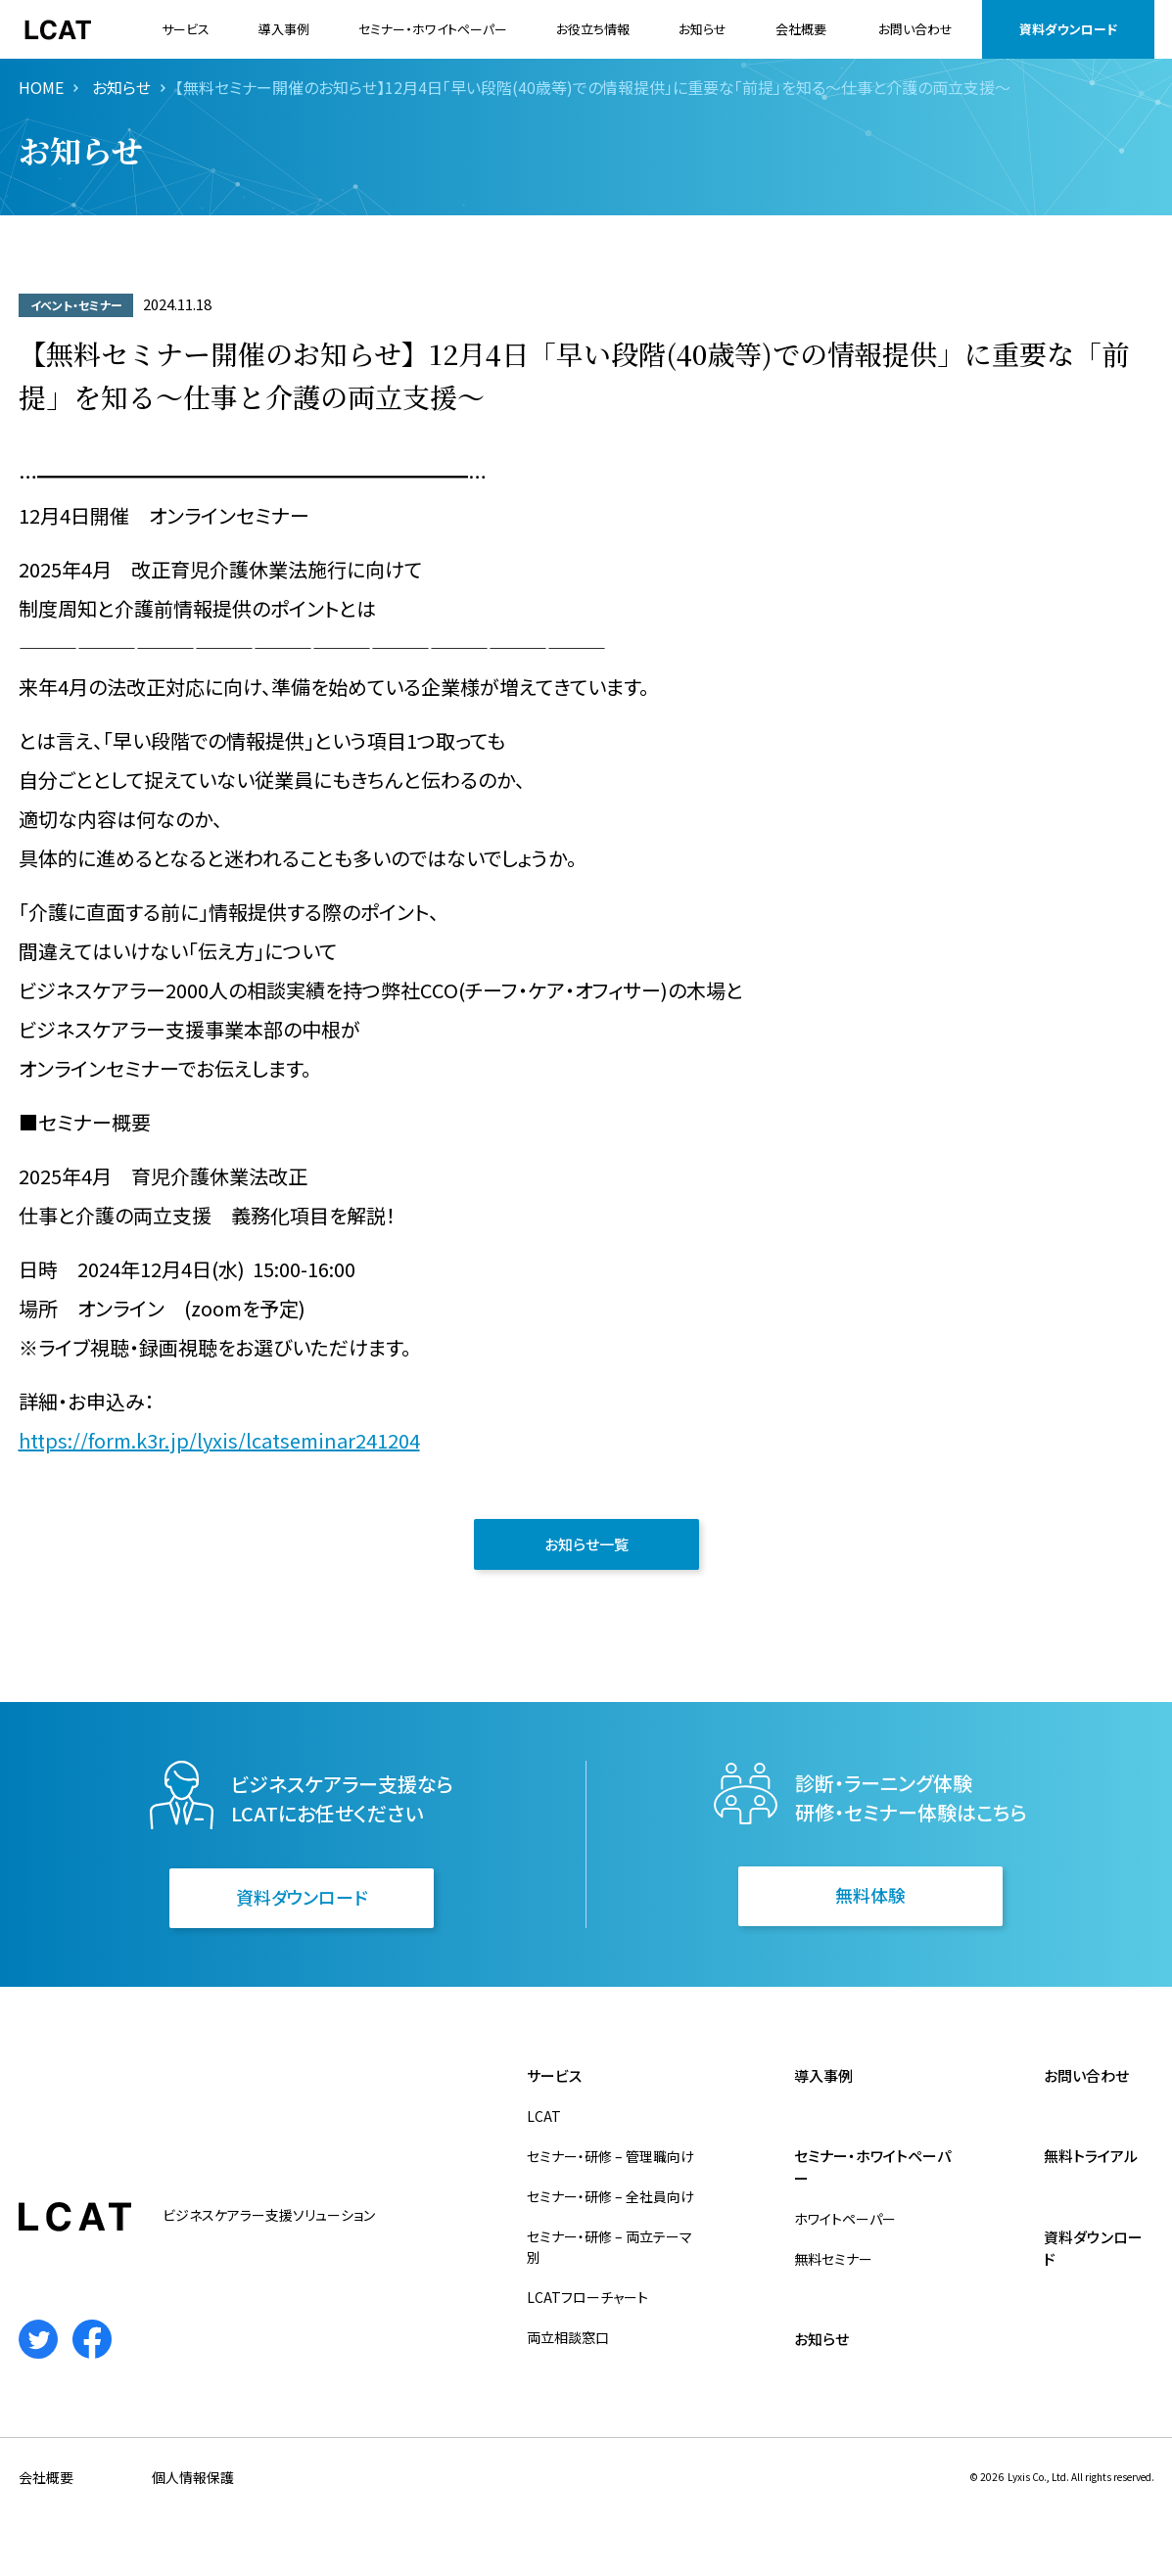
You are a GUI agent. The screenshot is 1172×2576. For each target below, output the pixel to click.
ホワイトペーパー (845, 2219)
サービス (186, 29)
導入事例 (283, 29)
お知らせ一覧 (586, 1544)
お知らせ (703, 29)
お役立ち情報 (593, 29)
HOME (41, 87)
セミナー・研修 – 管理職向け (610, 2156)
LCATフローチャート (587, 2297)
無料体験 (870, 1895)
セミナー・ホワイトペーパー (432, 29)
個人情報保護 (193, 2477)
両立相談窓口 (568, 2337)
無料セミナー (833, 2259)
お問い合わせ (915, 29)
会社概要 (800, 29)
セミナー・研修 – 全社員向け (610, 2196)
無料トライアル (1091, 2155)
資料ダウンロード (1068, 29)
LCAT (544, 2116)
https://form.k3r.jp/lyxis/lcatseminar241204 (219, 1440)
